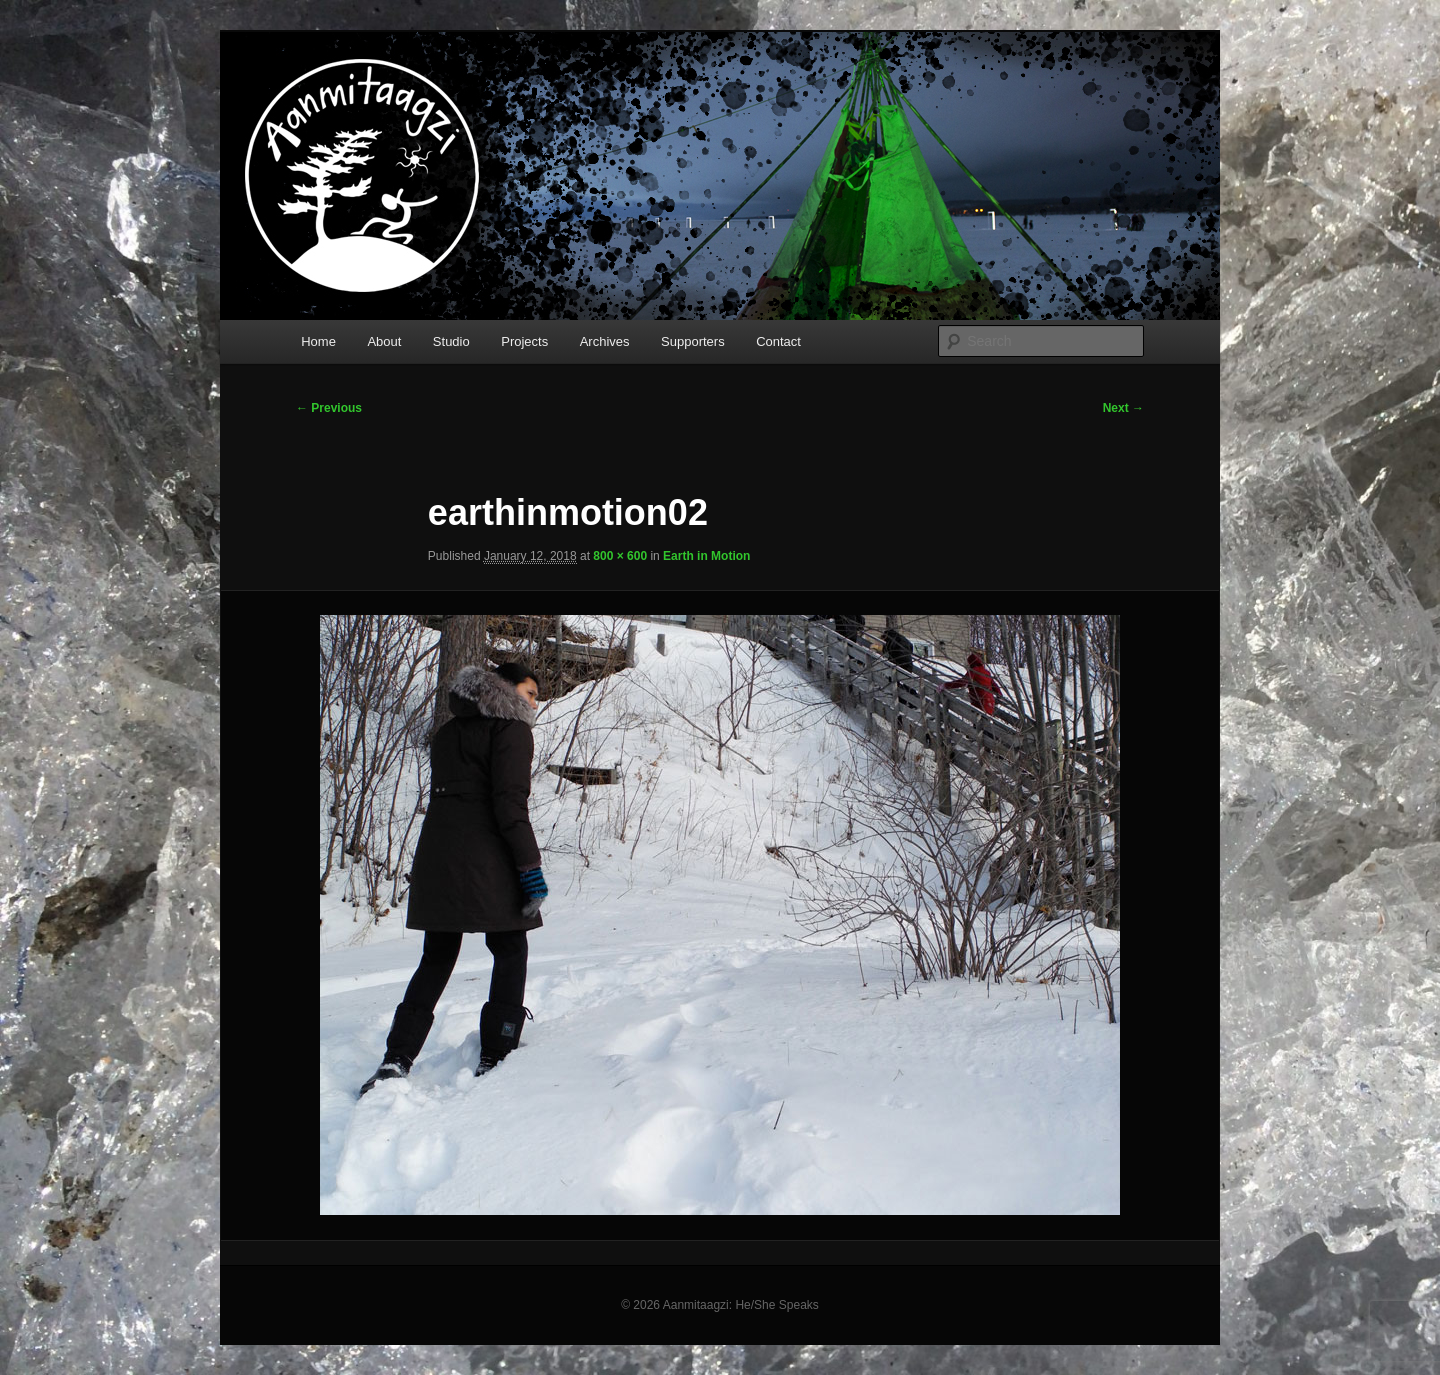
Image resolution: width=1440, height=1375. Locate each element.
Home (318, 341)
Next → (1123, 408)
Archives (605, 341)
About (384, 341)
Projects (524, 341)
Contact (778, 341)
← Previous (329, 408)
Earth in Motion (706, 556)
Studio (451, 341)
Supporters (693, 341)
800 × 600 (620, 556)
